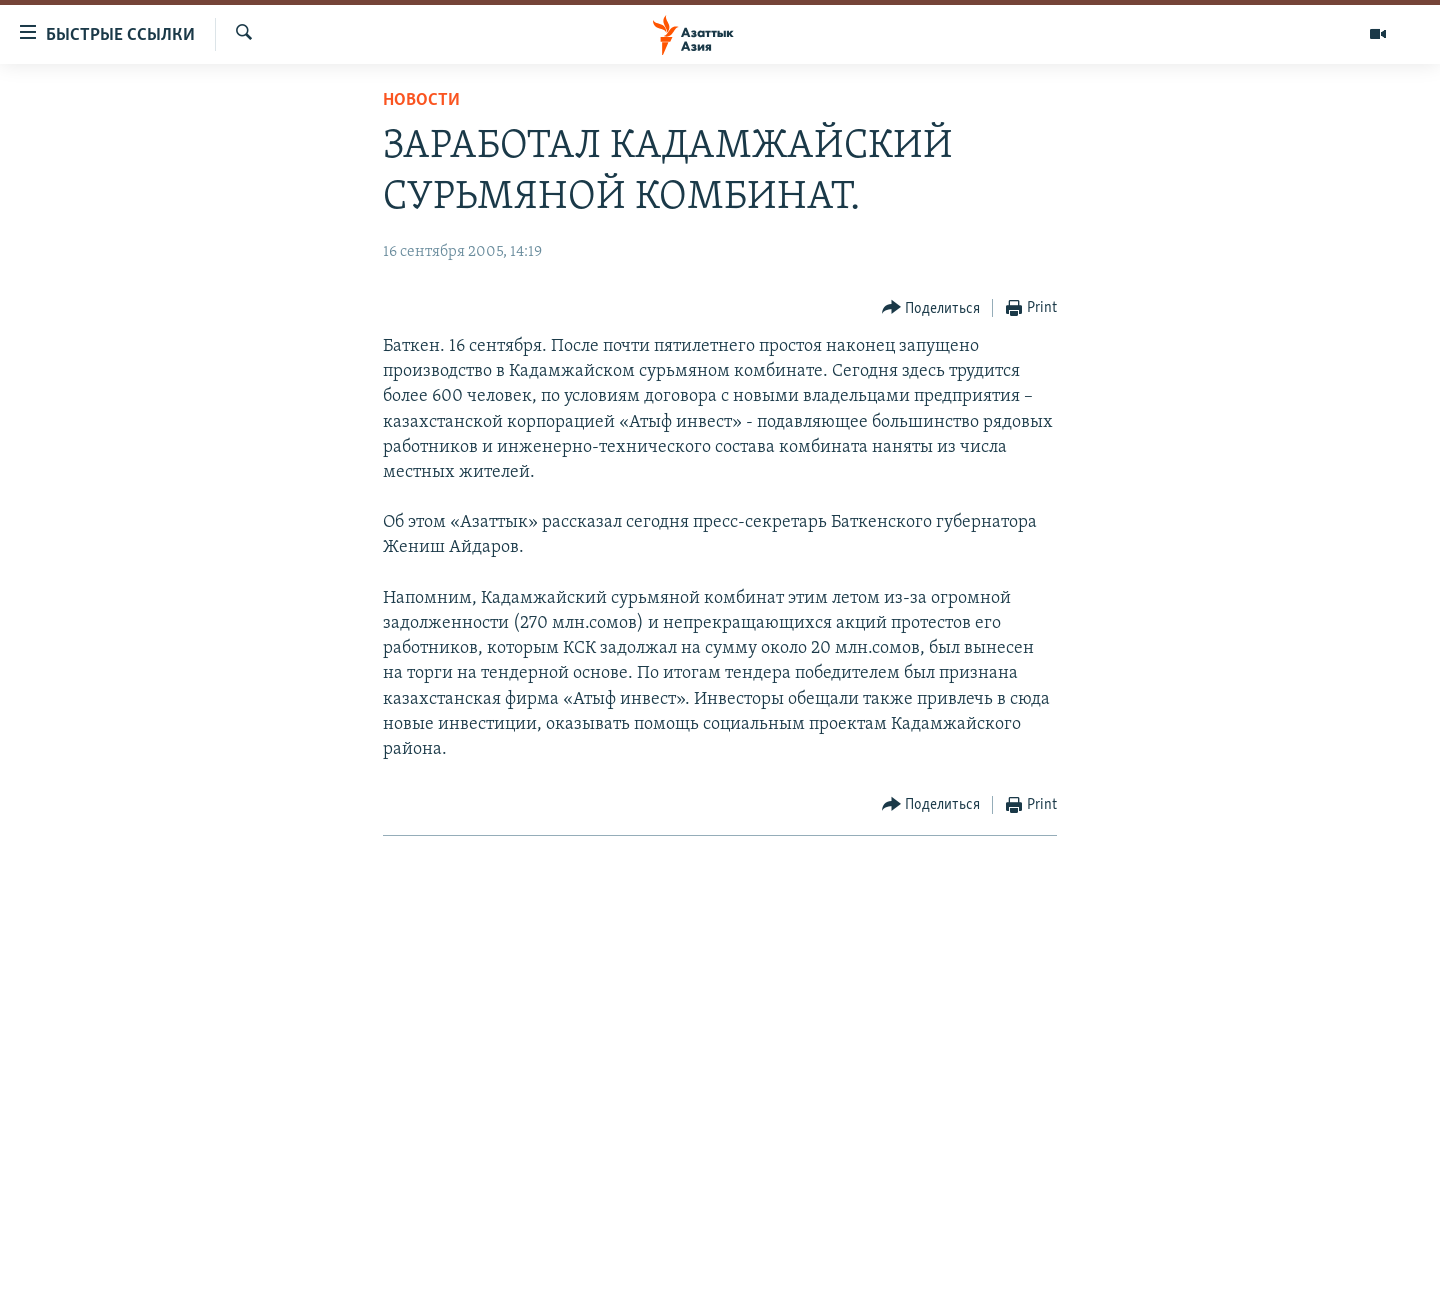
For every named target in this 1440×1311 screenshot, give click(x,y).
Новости (421, 100)
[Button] (931, 308)
